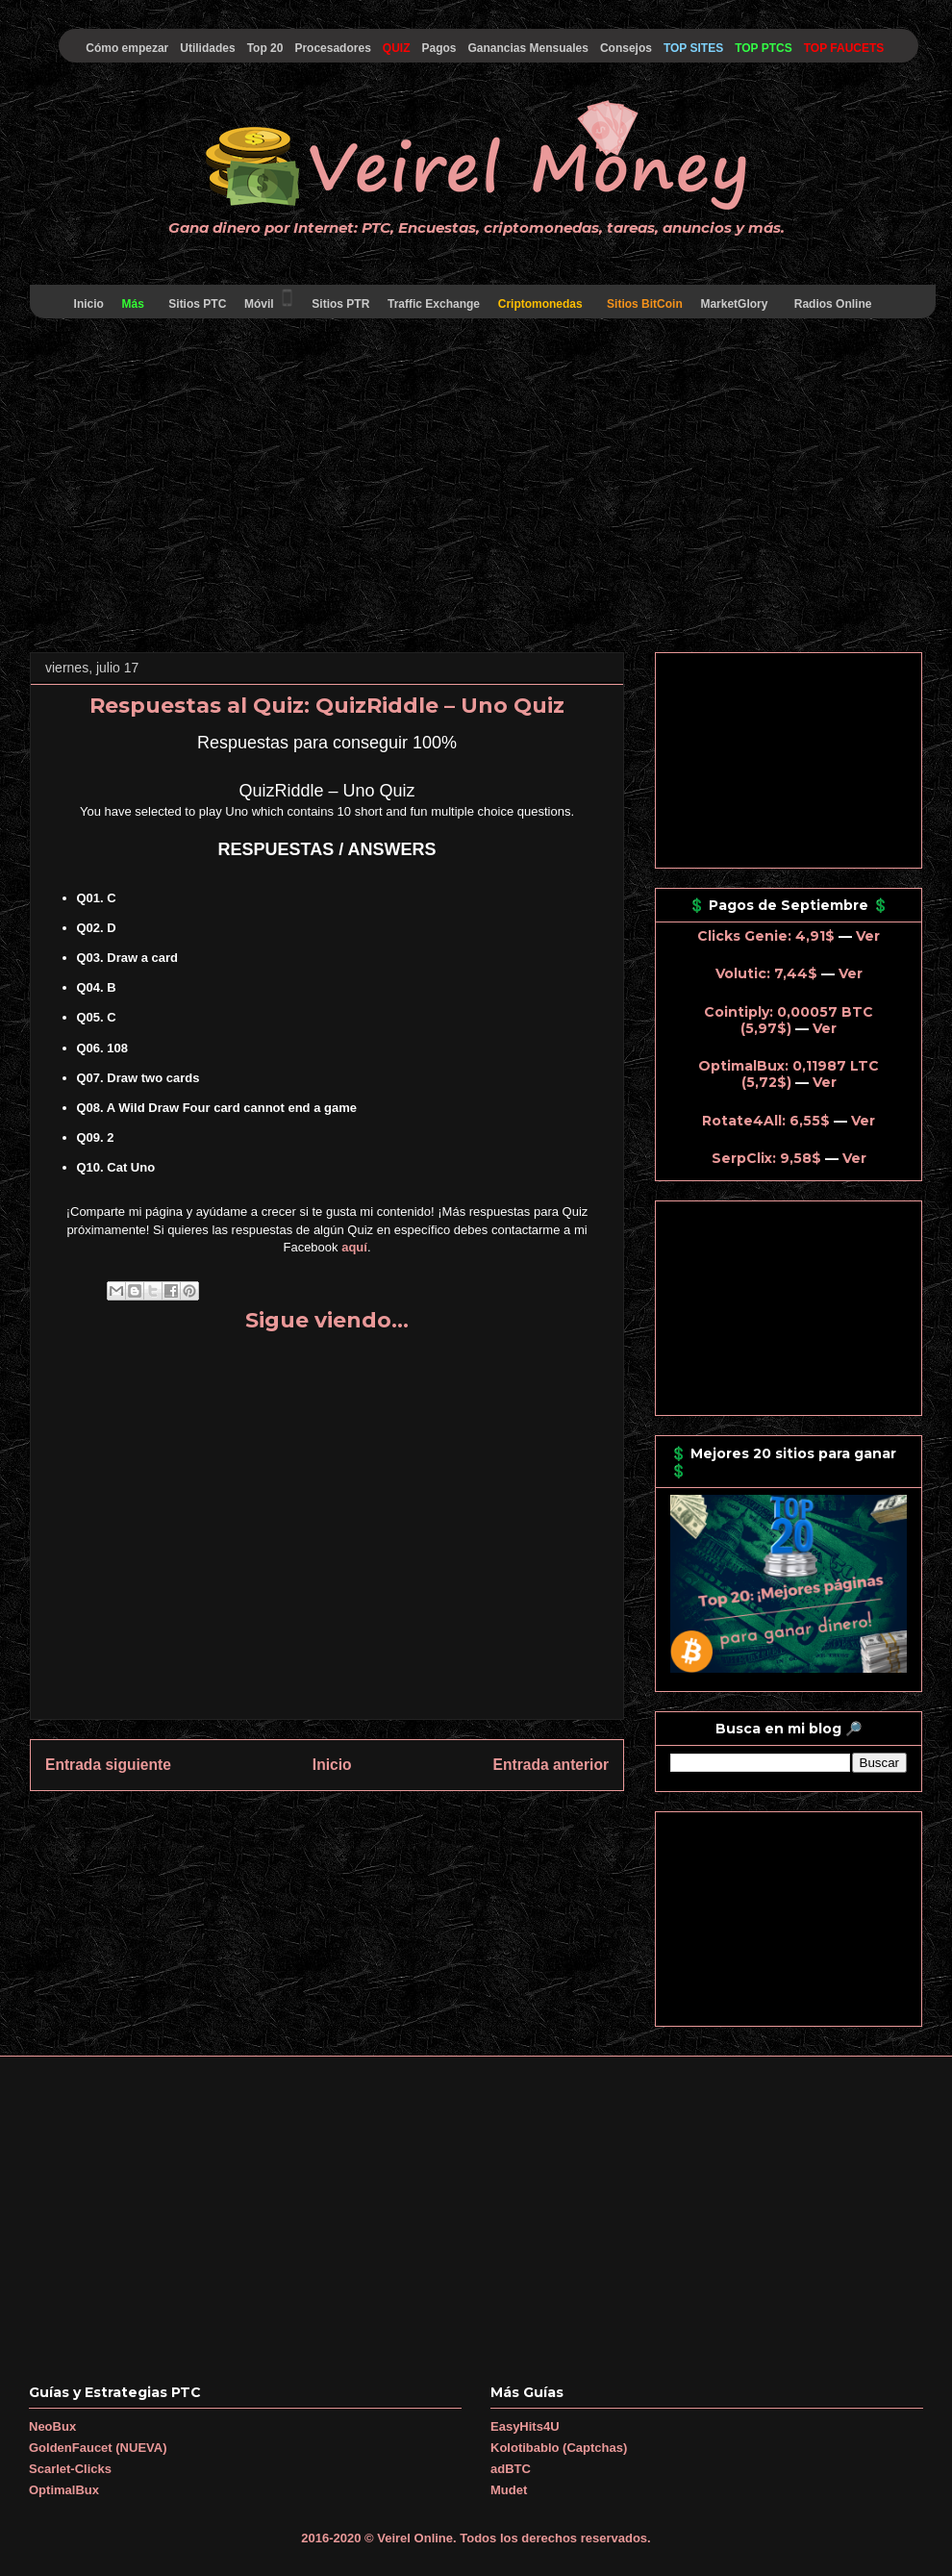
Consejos (626, 48)
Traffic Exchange (434, 304)
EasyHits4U (525, 2426)
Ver (868, 936)
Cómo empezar (127, 48)
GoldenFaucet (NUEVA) (98, 2447)
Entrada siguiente (108, 1764)
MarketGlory (734, 304)
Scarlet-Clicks (70, 2469)
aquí (354, 1247)
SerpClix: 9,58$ (766, 1158)
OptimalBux (64, 2490)
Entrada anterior (551, 1764)
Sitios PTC (197, 304)
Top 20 (265, 48)
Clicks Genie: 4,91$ (766, 936)
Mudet (508, 2490)
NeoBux (52, 2426)
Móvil (269, 299)
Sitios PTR (341, 304)
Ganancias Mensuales (528, 48)
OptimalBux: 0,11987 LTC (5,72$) (788, 1074)
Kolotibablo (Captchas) (558, 2447)
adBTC (510, 2469)
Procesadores (332, 48)
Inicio (88, 304)
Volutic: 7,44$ (766, 973)
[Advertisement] (476, 488)
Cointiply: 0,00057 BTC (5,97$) (788, 1020)
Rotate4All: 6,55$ (766, 1120)
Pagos (438, 48)
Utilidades (207, 48)
